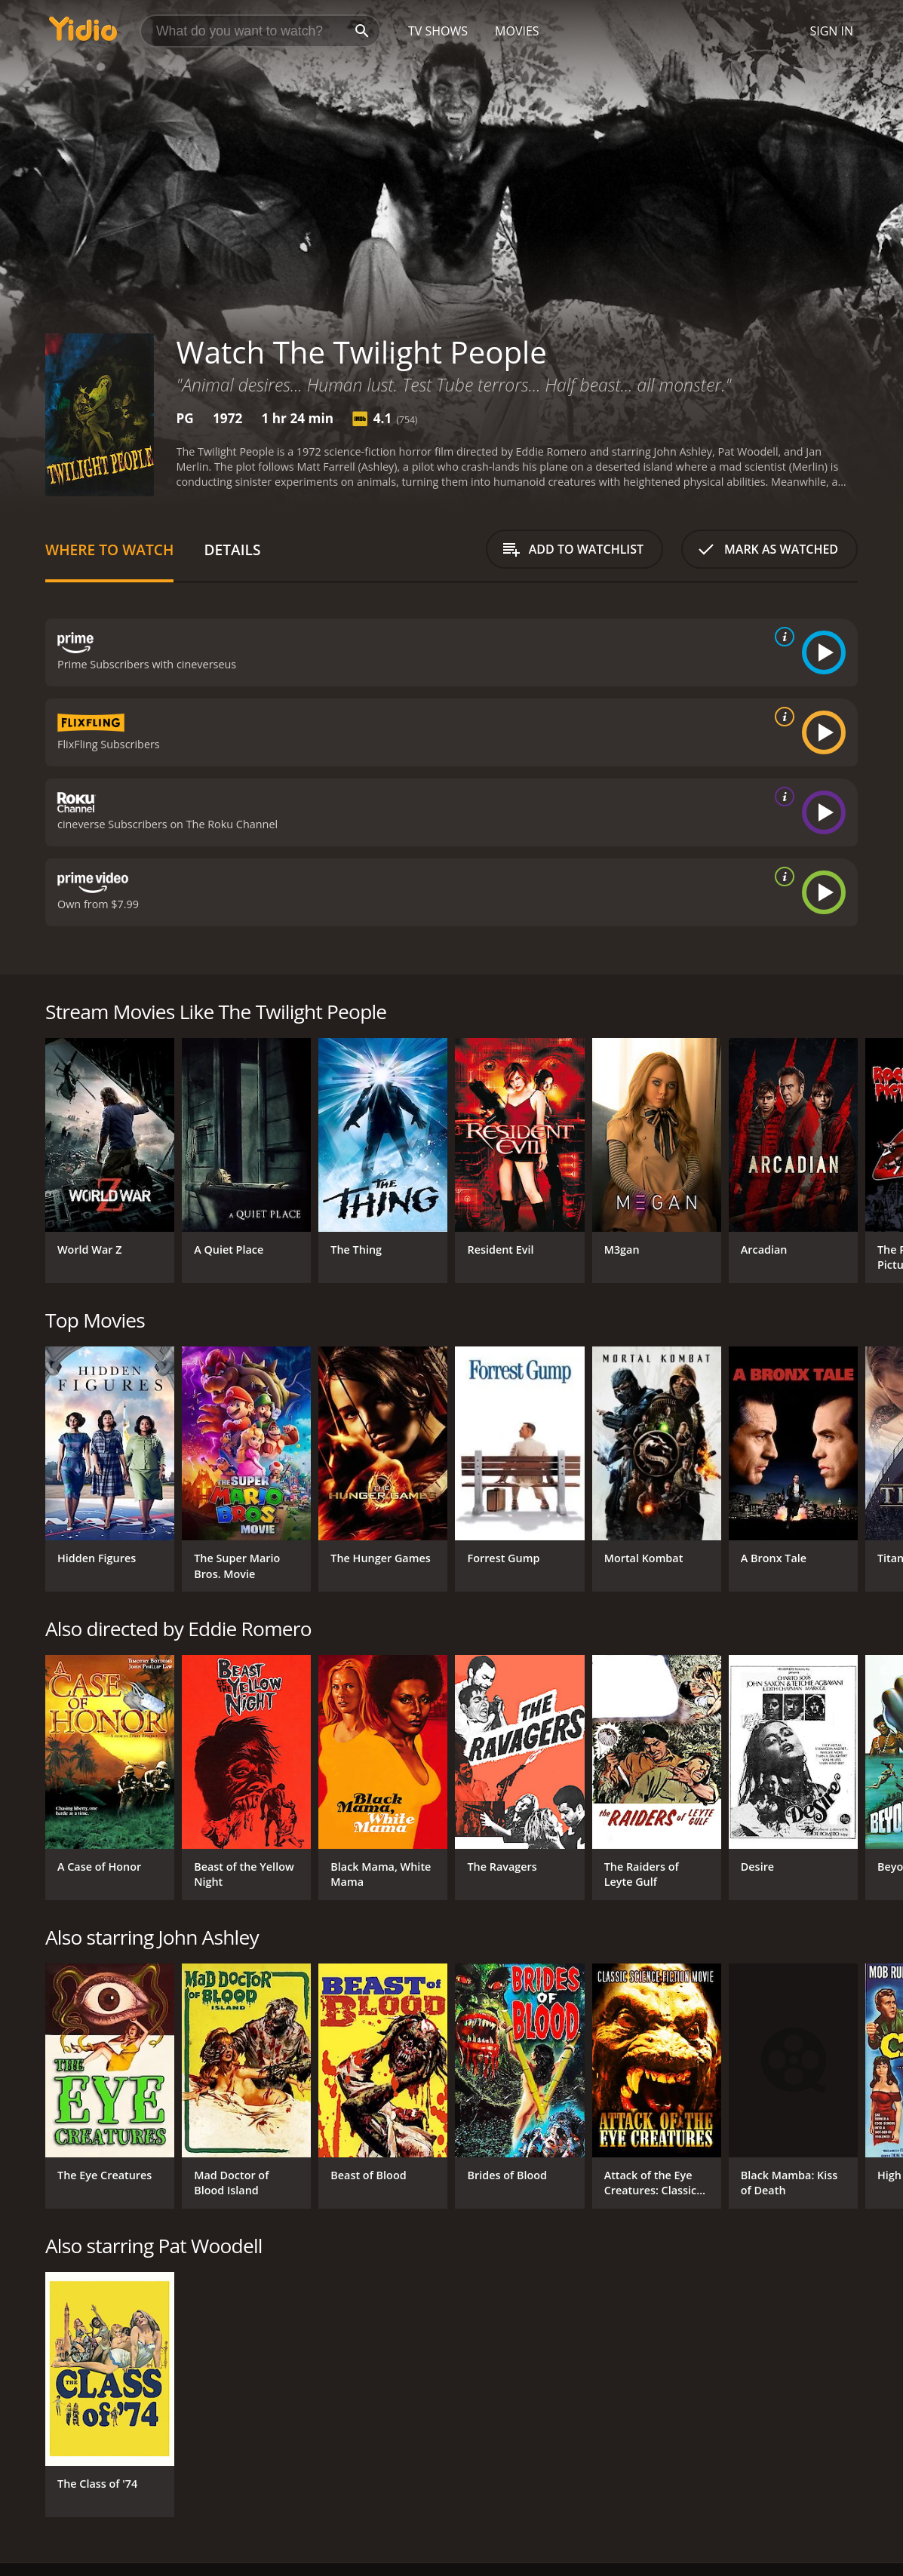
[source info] (781, 636)
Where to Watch (109, 549)
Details (232, 549)
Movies (517, 31)
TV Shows (438, 31)
